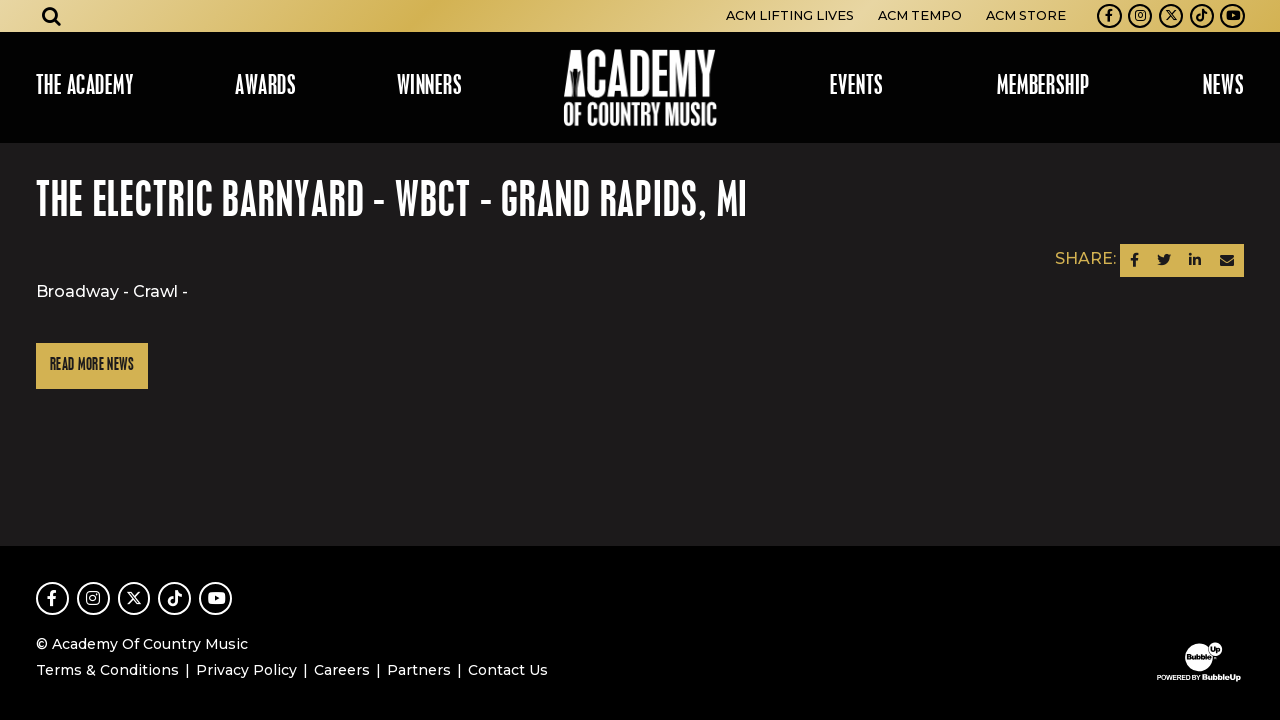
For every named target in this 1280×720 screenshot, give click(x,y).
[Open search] (52, 16)
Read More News (92, 365)
